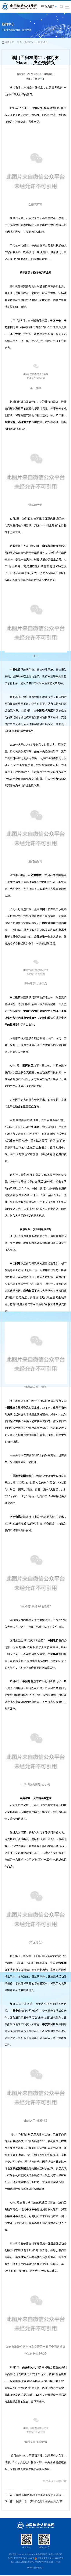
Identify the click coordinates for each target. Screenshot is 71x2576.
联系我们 (31, 2568)
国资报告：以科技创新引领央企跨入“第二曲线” (41, 2501)
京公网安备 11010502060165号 (50, 2558)
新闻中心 (29, 42)
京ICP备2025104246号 (25, 2558)
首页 (19, 42)
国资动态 (42, 42)
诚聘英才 (40, 2568)
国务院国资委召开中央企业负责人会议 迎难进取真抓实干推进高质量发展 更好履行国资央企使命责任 (41, 2495)
